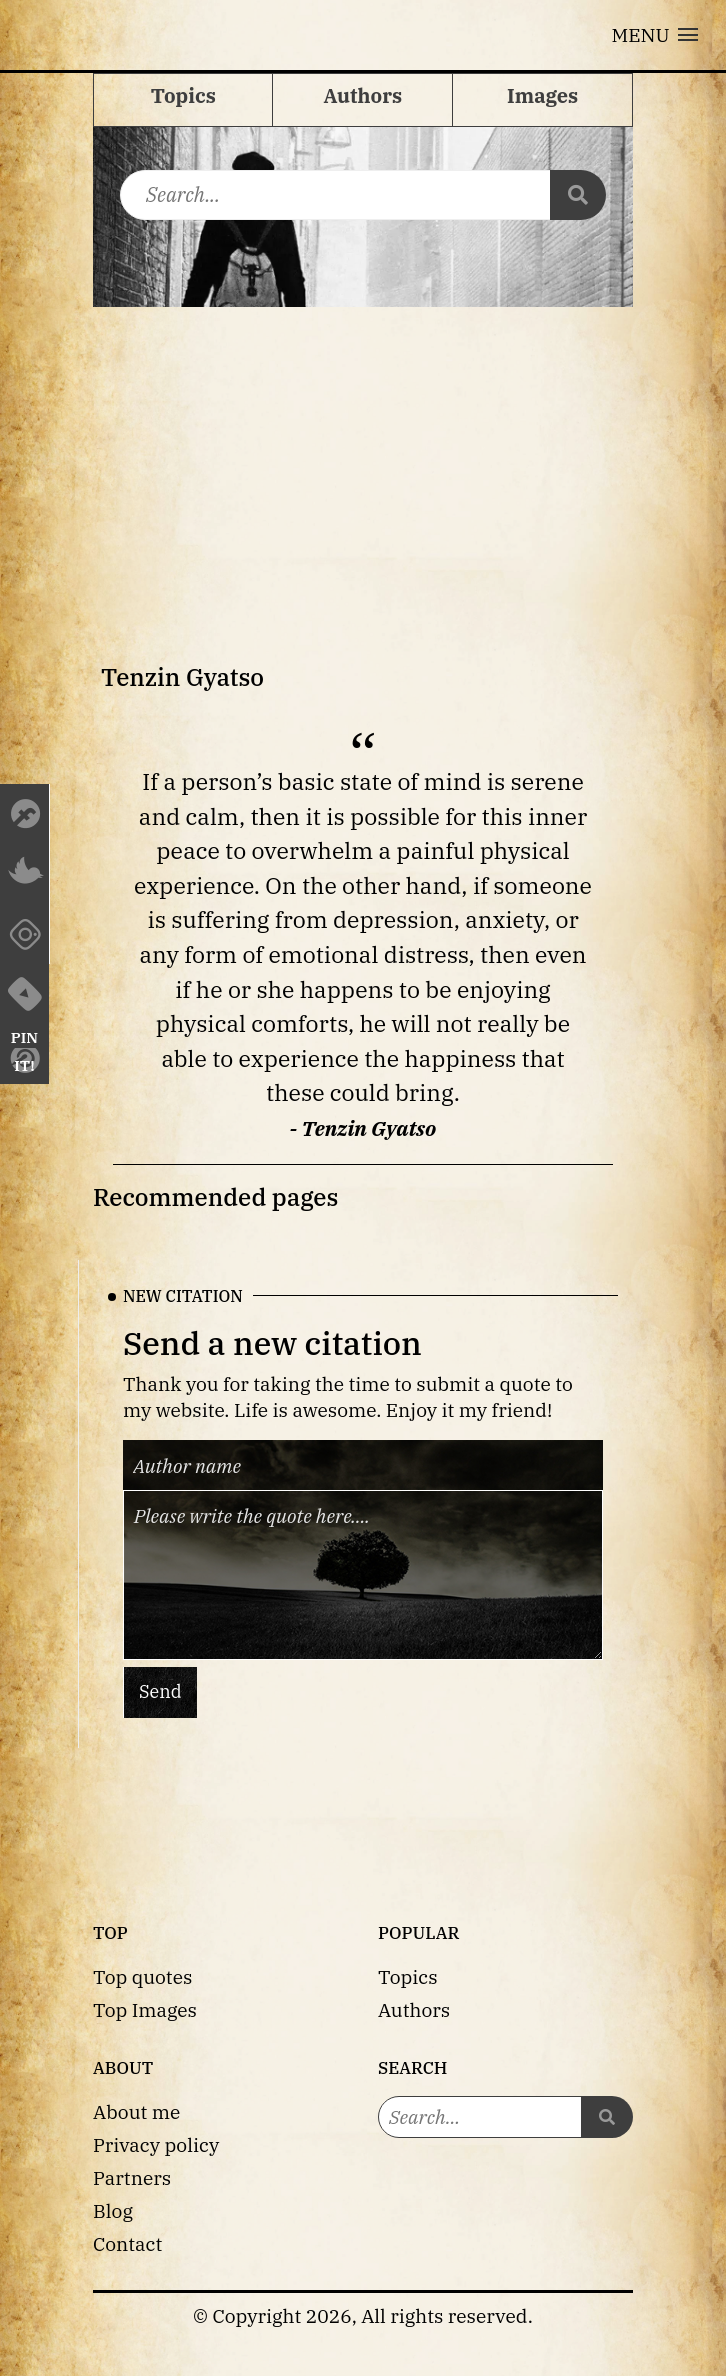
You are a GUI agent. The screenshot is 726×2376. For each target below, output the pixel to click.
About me (136, 2111)
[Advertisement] (363, 457)
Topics (408, 1976)
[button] (655, 35)
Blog (113, 2210)
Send (160, 1691)
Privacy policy (156, 2144)
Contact (127, 2243)
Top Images (145, 2009)
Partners (132, 2177)
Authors (414, 2009)
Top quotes (142, 1976)
